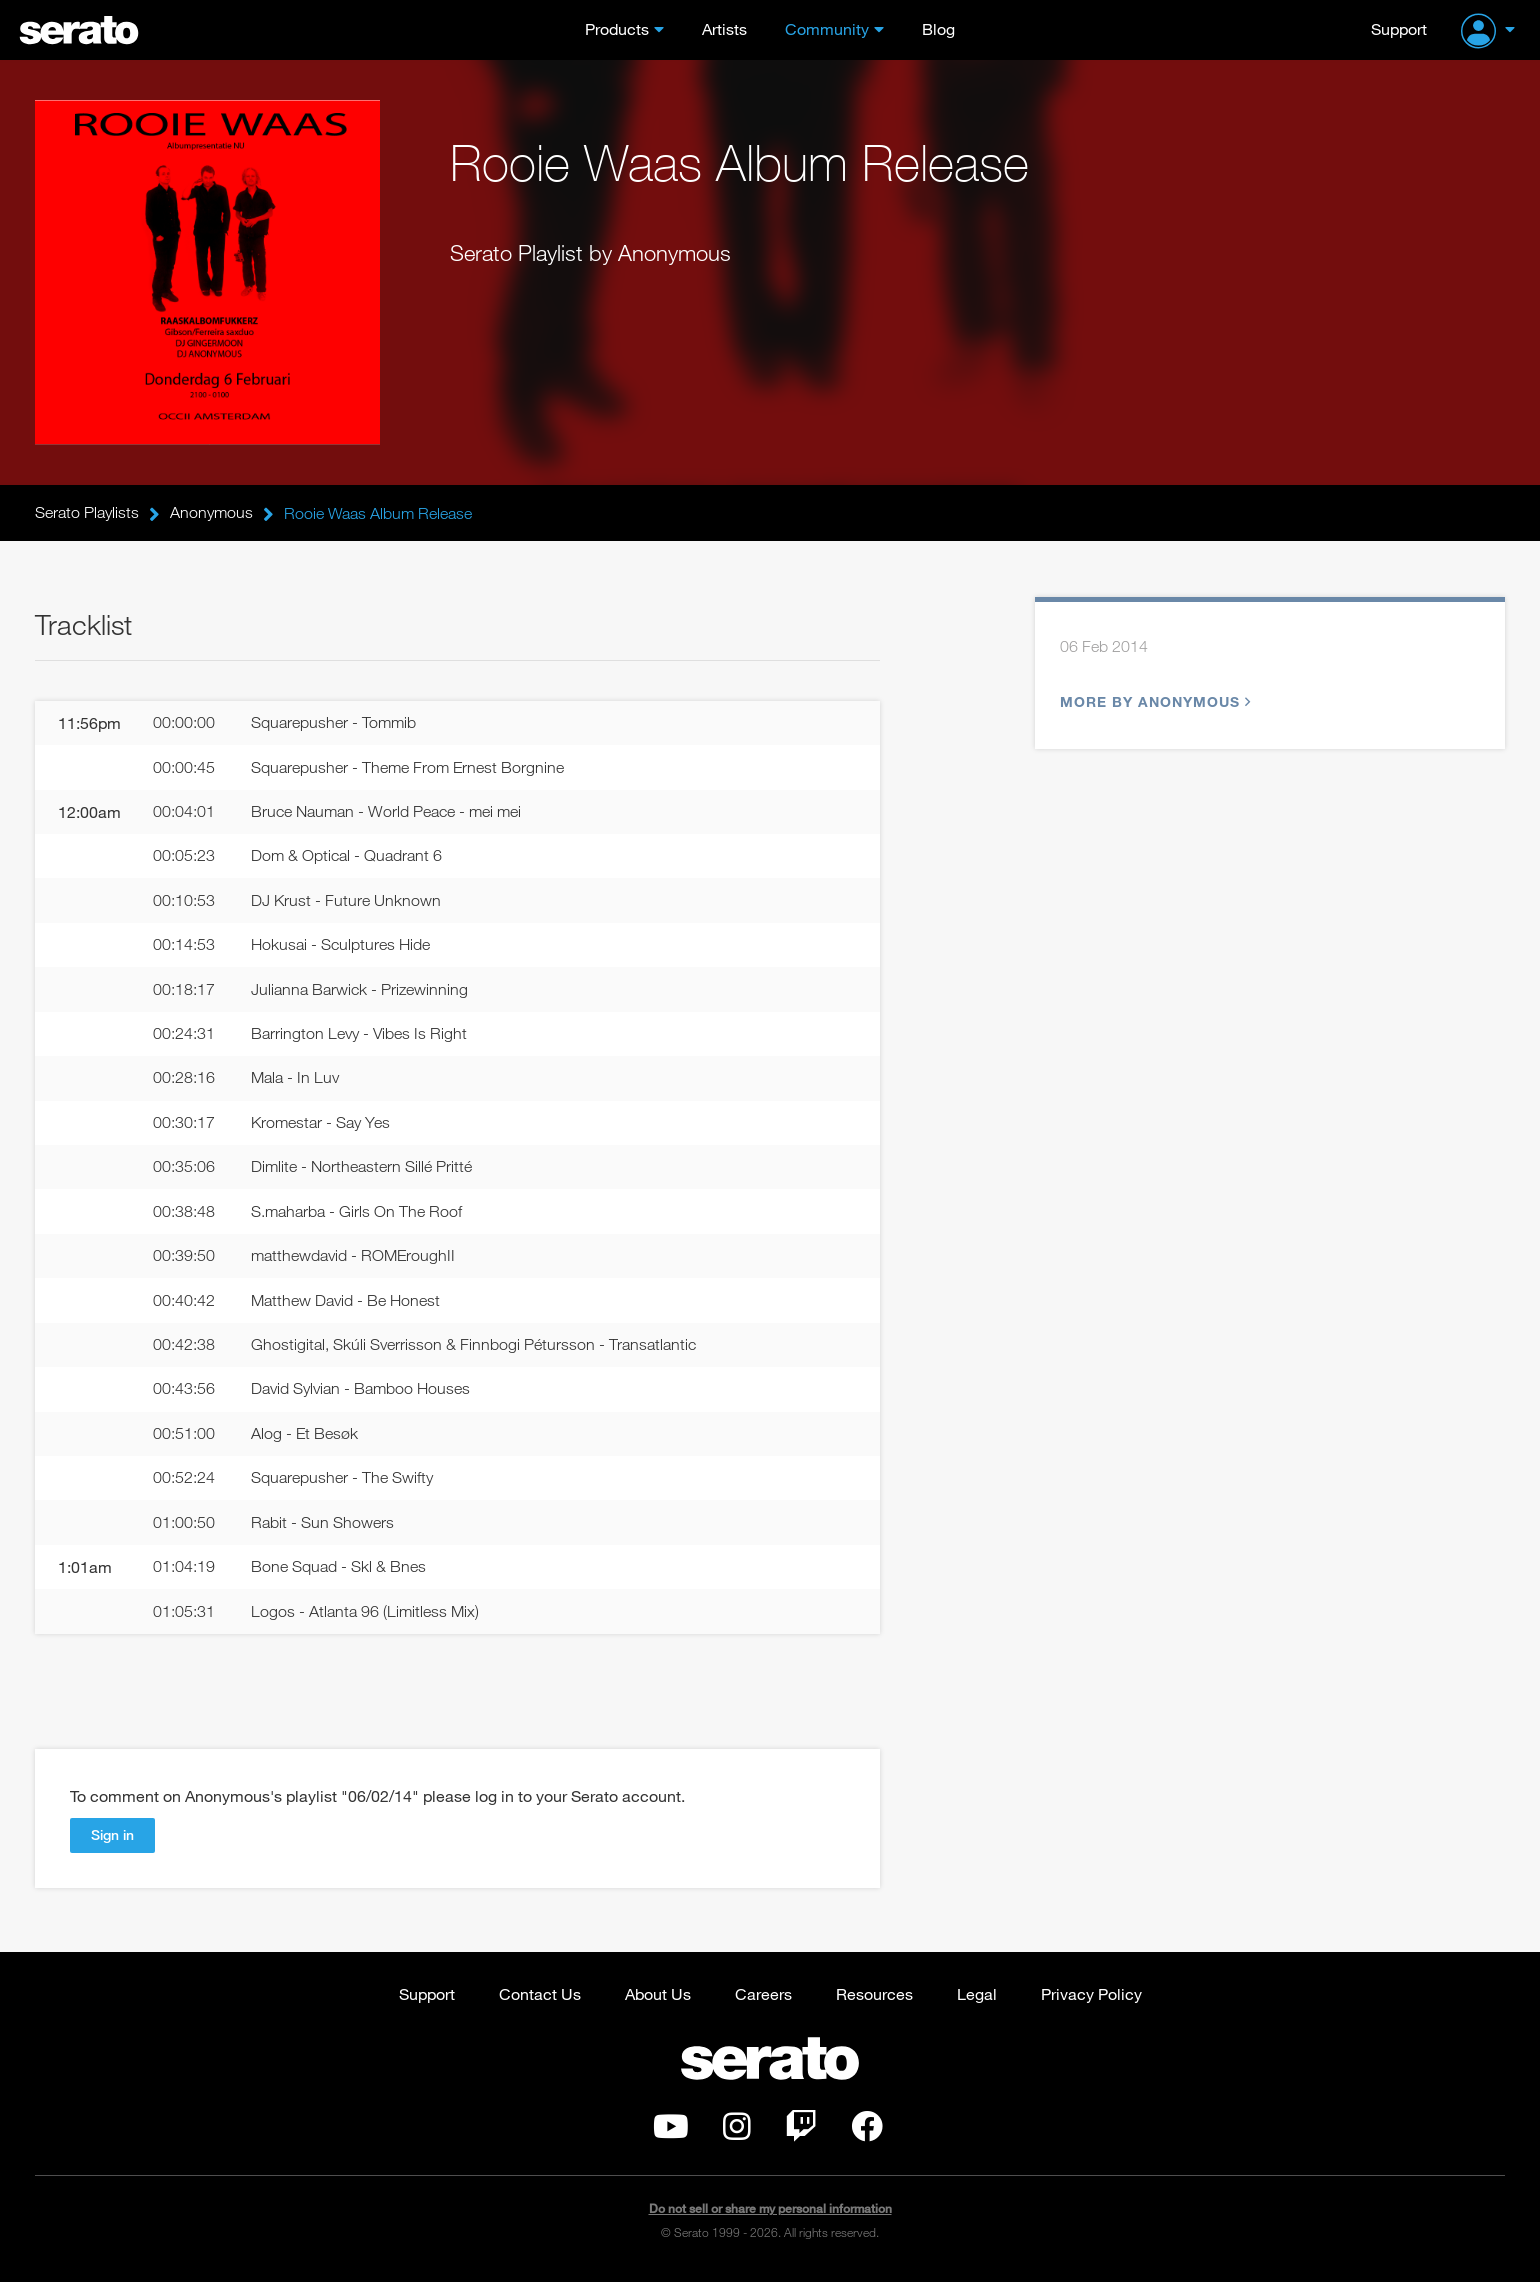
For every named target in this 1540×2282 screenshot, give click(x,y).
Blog (938, 28)
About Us (658, 2001)
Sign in (112, 1842)
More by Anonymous (1153, 702)
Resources (874, 2001)
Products (617, 28)
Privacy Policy (1091, 2001)
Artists (724, 28)
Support (1399, 28)
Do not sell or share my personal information (770, 2216)
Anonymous (211, 513)
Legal (977, 2001)
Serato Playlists (87, 513)
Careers (763, 2001)
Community (827, 28)
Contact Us (540, 2001)
